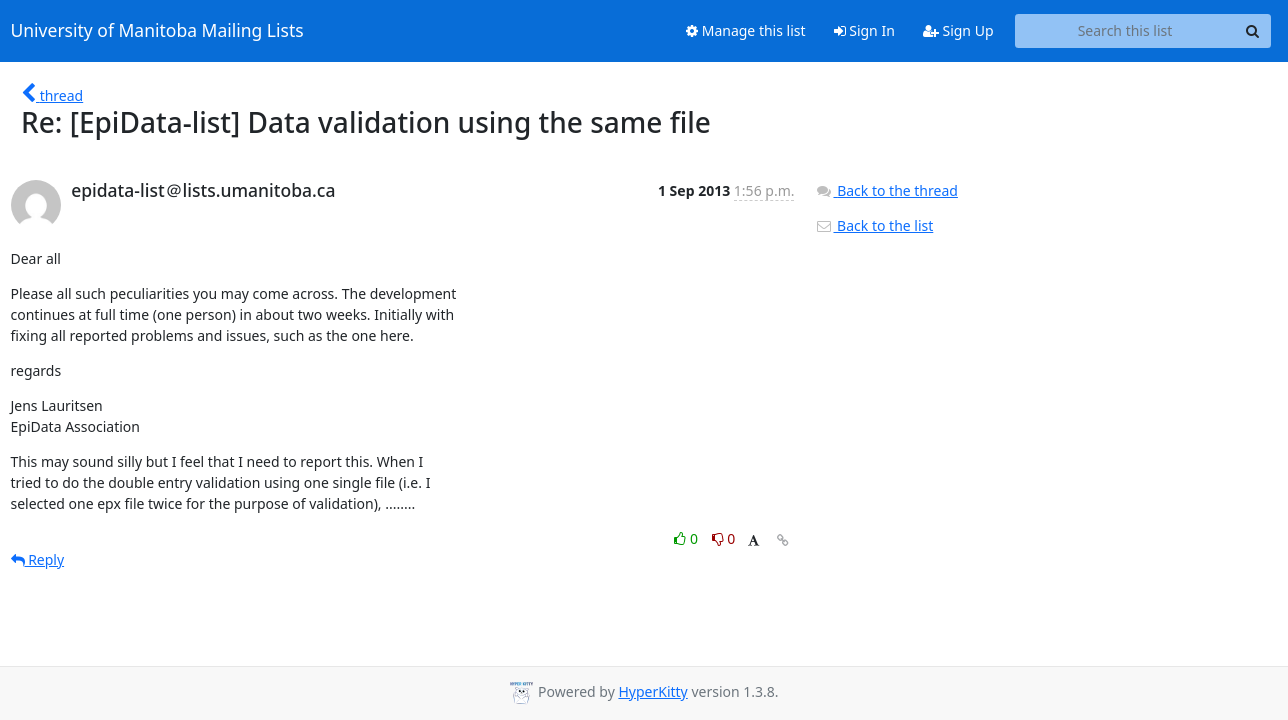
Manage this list (746, 30)
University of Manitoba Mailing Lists (157, 31)
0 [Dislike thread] (724, 538)
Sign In (864, 30)
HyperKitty (652, 691)
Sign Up (958, 30)
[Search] (1253, 31)
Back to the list (874, 225)
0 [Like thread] (687, 538)
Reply (38, 559)
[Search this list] (1125, 31)
